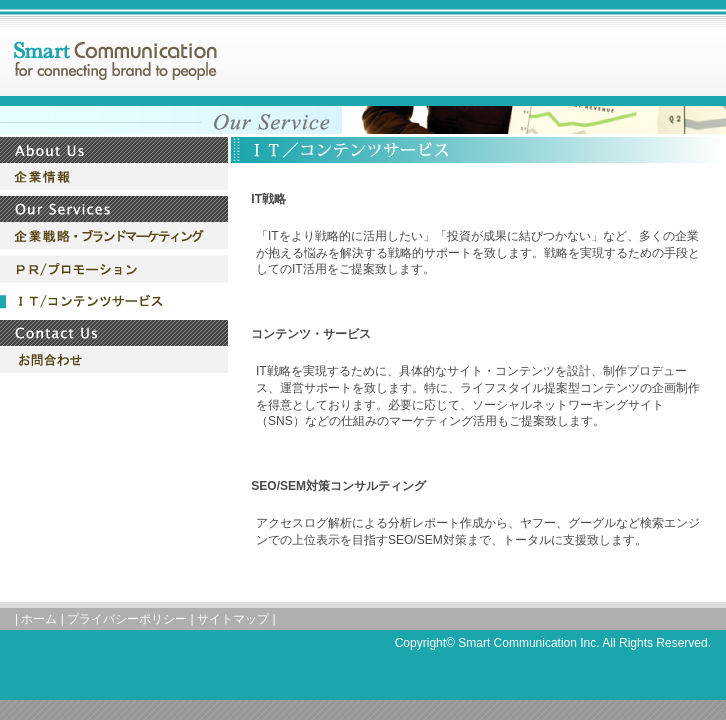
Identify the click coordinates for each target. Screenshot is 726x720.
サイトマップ (233, 619)
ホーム (39, 619)
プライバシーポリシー (127, 619)
